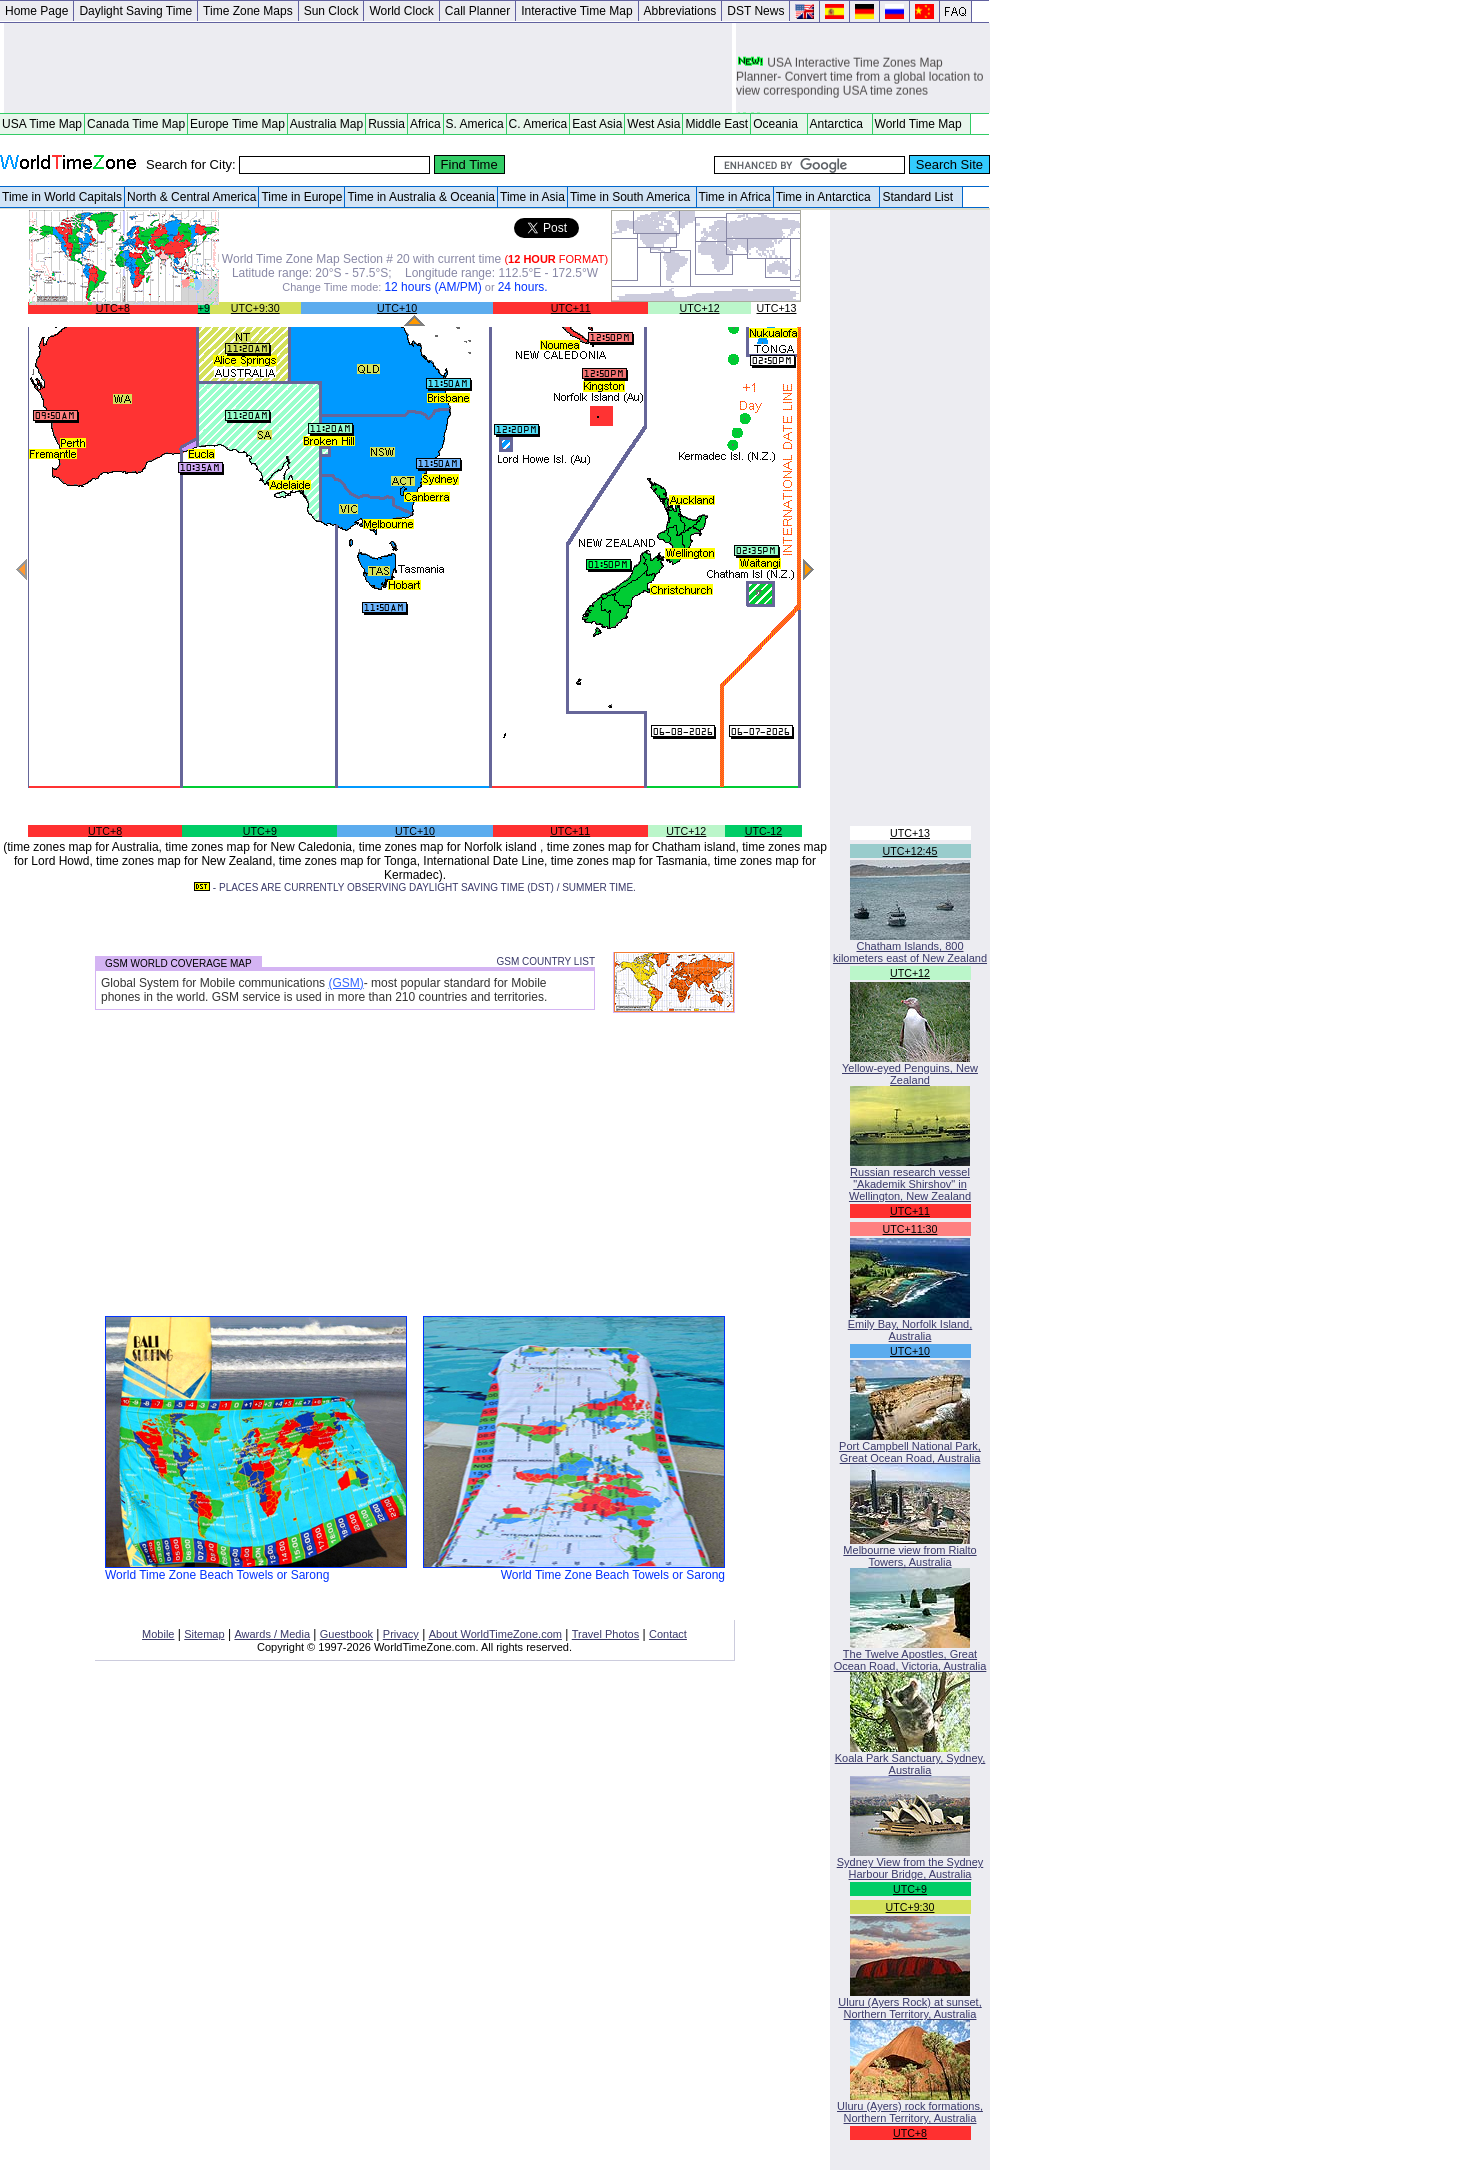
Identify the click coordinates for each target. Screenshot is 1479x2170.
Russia (386, 124)
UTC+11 (571, 308)
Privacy (401, 1634)
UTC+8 (113, 308)
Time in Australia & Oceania (421, 197)
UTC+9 (260, 831)
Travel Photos (605, 1634)
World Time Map (922, 124)
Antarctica (840, 124)
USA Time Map (42, 124)
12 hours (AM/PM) (432, 287)
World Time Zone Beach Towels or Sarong (256, 1569)
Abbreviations (680, 11)
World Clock (401, 11)
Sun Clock (331, 11)
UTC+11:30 (910, 1229)
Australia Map (326, 124)
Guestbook (346, 1634)
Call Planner (477, 11)
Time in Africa (735, 197)
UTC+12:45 (910, 851)
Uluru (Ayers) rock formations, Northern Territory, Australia (910, 2107)
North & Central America (191, 197)
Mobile (158, 1634)
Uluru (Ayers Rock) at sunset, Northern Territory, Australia (909, 2003)
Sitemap (204, 1634)
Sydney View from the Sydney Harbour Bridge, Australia (910, 1863)
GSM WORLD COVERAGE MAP (178, 963)
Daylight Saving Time (135, 11)
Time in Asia (532, 197)
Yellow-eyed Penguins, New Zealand (910, 1069)
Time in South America (632, 197)
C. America (538, 124)
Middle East (716, 124)
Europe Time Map (237, 124)
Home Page (36, 11)
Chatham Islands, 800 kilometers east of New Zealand (910, 947)
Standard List (920, 197)
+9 (204, 308)
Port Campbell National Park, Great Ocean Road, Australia (910, 1447)
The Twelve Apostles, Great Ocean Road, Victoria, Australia (910, 1655)
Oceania (778, 124)
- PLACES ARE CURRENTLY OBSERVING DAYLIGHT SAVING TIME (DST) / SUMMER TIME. (415, 887)
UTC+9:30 (255, 308)
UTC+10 (397, 308)
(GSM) (345, 983)
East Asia (597, 124)
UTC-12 (763, 831)
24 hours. (523, 287)
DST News (755, 11)
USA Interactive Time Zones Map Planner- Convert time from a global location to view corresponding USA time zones (859, 79)
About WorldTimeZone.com (495, 1634)
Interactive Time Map (576, 11)
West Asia (653, 124)
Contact (668, 1634)
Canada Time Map (136, 124)
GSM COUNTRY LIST (545, 961)
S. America (475, 124)
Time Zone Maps (248, 11)
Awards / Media (272, 1634)
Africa (425, 124)
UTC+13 (777, 308)
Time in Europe (301, 197)
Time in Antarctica (827, 197)
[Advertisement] (368, 68)
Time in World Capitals (62, 197)
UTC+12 (700, 308)
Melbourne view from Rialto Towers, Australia (909, 1551)
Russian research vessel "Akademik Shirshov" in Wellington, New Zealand (910, 1179)
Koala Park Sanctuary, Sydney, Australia (910, 1759)
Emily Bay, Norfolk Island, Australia (910, 1325)
